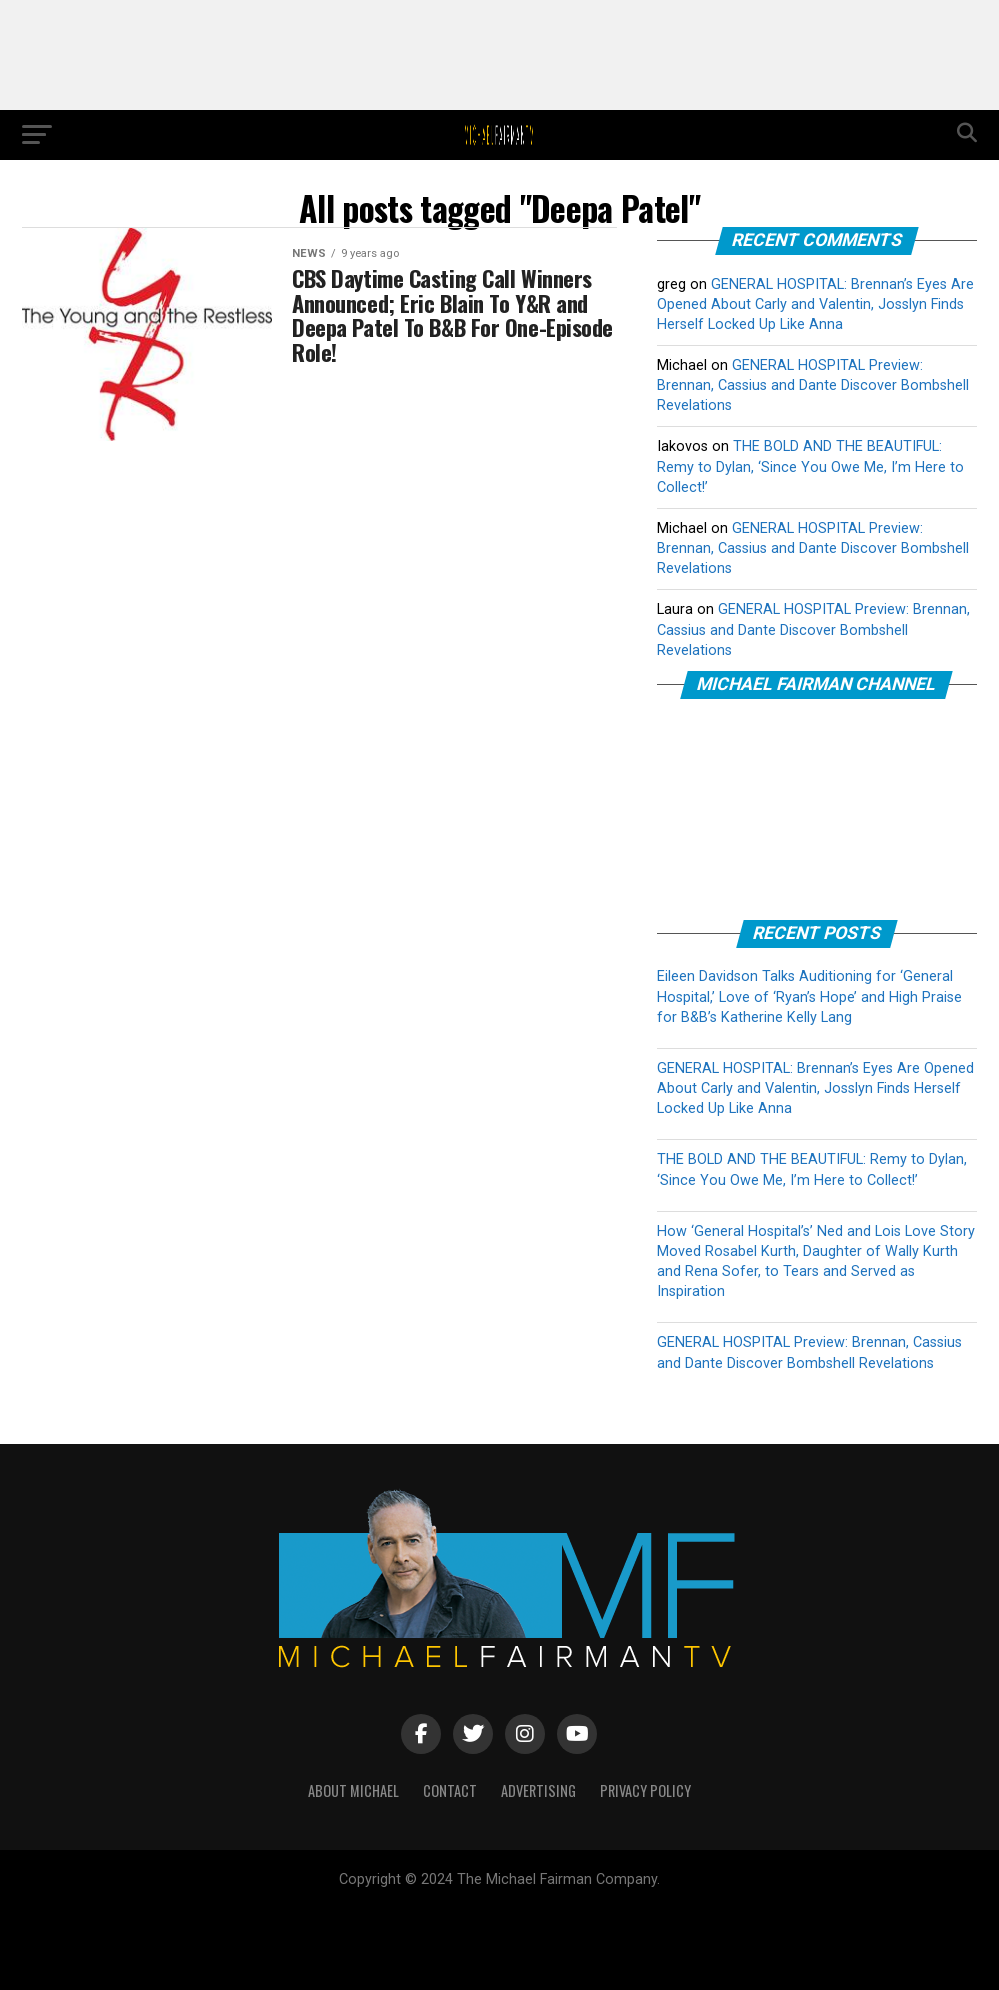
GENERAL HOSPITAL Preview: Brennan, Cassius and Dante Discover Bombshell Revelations (813, 385)
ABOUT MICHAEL (353, 1790)
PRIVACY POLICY (645, 1790)
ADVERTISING (538, 1790)
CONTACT (450, 1790)
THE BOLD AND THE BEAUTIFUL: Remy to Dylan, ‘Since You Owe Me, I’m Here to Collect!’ (810, 466)
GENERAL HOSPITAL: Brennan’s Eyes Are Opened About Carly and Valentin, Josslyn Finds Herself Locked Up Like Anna (815, 304)
